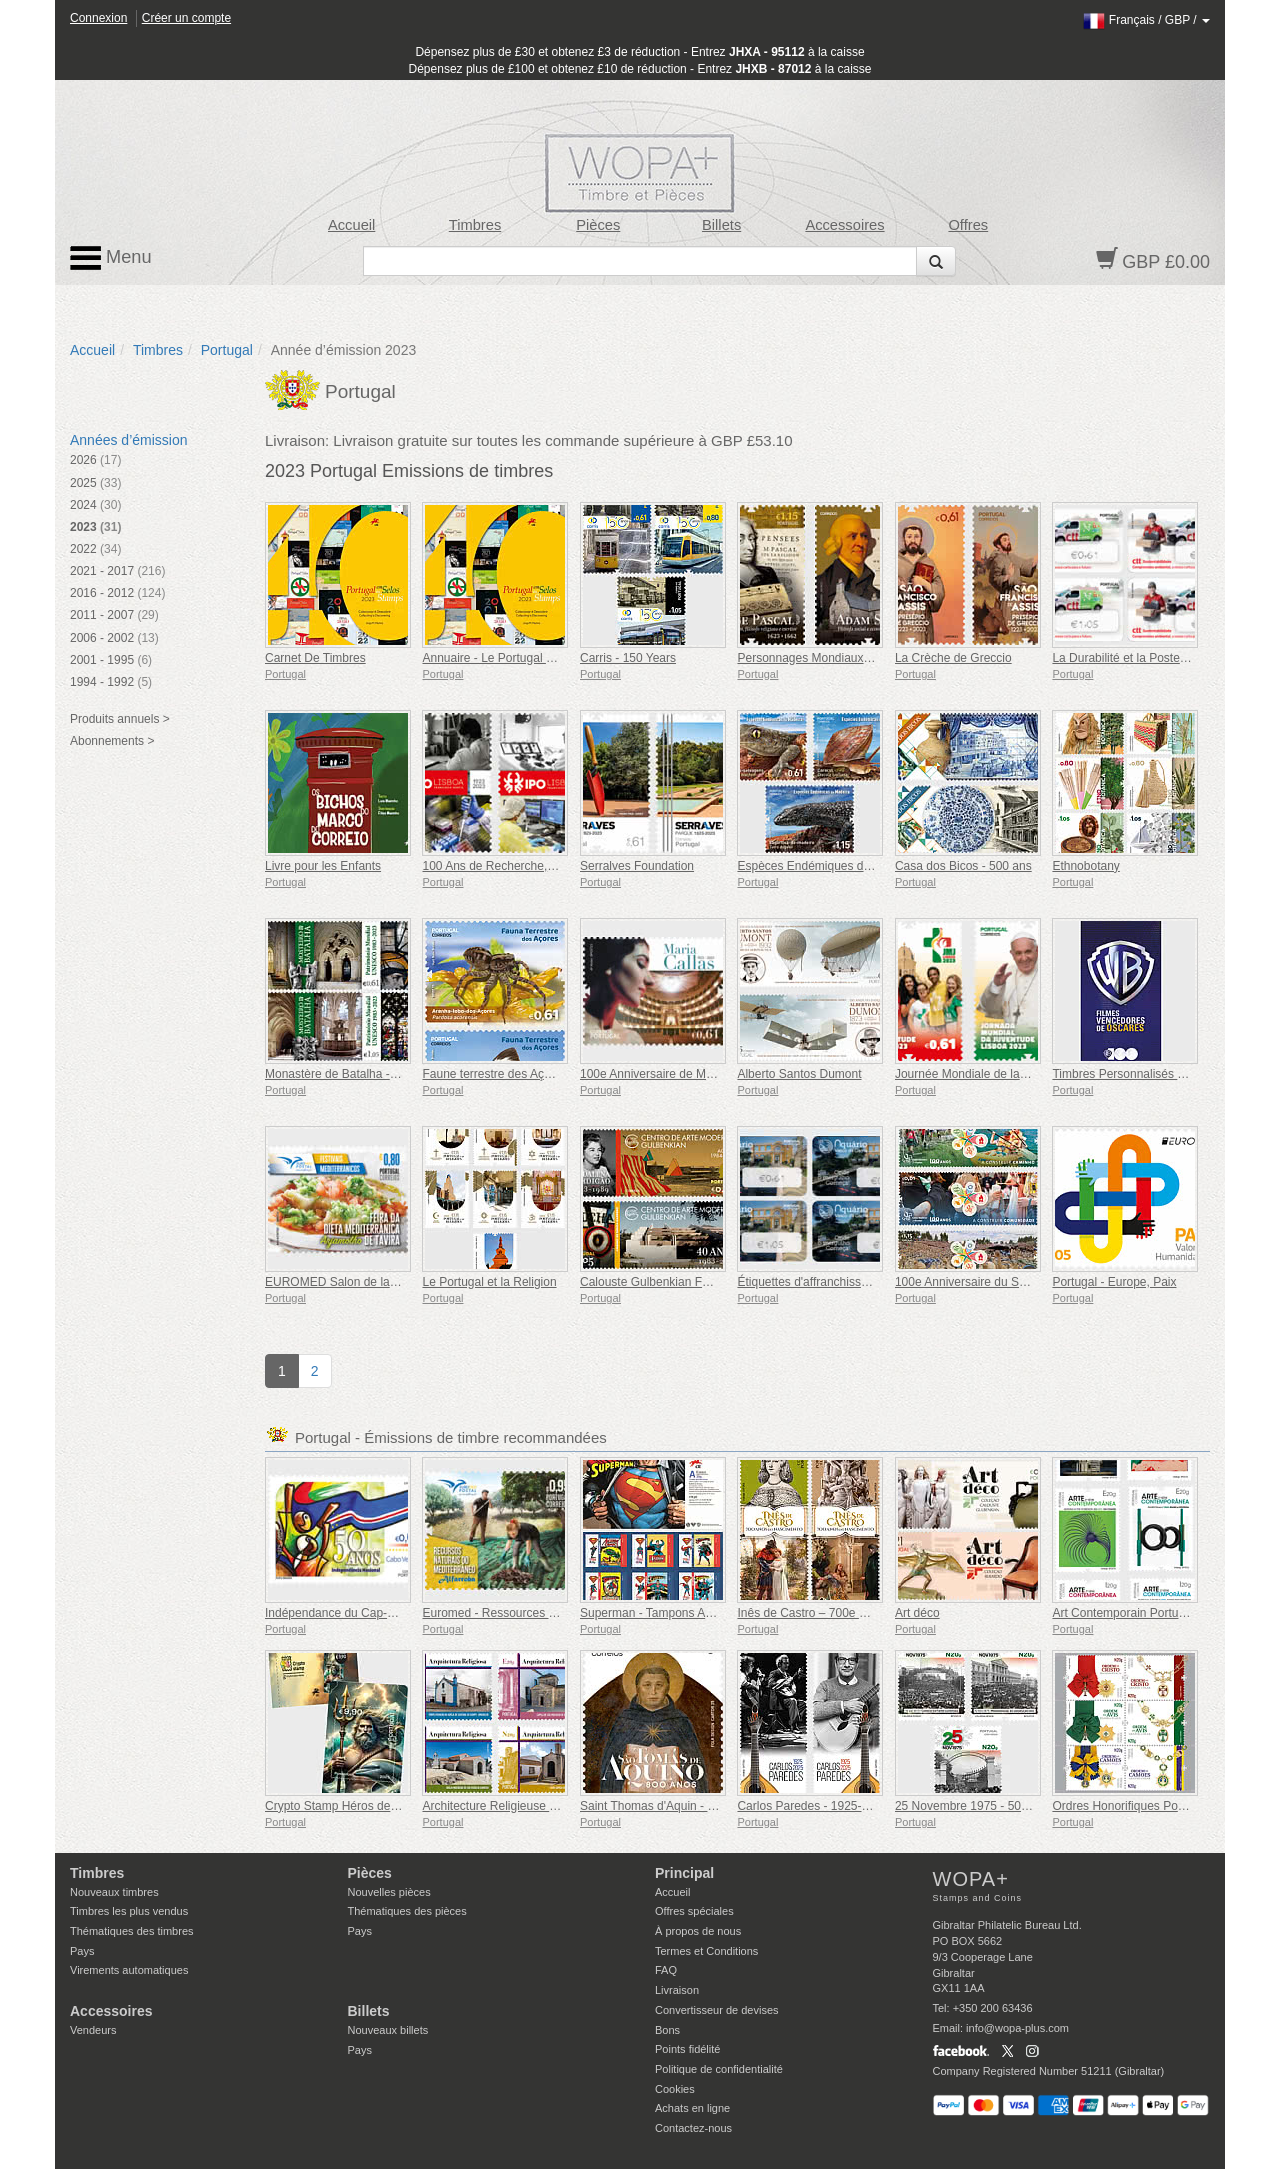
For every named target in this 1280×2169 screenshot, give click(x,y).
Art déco (917, 1613)
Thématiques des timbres (132, 1931)
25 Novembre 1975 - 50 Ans (969, 1806)
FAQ (666, 1970)
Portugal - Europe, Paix (1114, 1282)
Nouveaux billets (388, 2030)
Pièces (598, 225)
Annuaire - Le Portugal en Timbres (513, 658)
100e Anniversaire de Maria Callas (671, 1074)
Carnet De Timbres (315, 658)
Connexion (98, 18)
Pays (82, 1951)
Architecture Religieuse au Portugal (516, 1806)
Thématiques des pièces (407, 1911)
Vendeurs (93, 2030)
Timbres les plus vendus (129, 1911)
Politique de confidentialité (719, 2069)
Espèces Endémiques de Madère (825, 866)
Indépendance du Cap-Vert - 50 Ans (360, 1613)
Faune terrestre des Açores (494, 1074)
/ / (1146, 20)
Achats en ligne (692, 2108)
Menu (111, 258)
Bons (667, 2030)
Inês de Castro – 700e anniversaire (830, 1613)
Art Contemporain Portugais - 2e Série (1153, 1613)
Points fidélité (687, 2049)
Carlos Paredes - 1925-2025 (812, 1806)
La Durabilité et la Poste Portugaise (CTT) (1163, 658)
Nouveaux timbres (114, 1892)
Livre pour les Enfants (323, 866)
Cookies (675, 2089)
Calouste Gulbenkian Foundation (667, 1282)
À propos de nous (698, 1931)
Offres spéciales (694, 1911)
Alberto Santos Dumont (799, 1074)
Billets (721, 225)
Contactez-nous (693, 2128)
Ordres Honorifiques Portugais (1132, 1806)
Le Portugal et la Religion (489, 1282)
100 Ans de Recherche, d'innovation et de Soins (549, 866)
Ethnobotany (1085, 866)
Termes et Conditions (706, 1951)
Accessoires (844, 225)
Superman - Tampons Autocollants (671, 1613)
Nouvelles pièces (389, 1892)
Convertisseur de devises (717, 2010)
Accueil (351, 225)
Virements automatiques (129, 1970)
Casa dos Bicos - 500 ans (963, 866)
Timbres (475, 225)
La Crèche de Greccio (953, 658)
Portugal (227, 350)
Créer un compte (186, 18)
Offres (968, 225)
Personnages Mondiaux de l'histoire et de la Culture (874, 658)
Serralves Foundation (637, 866)
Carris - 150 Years (628, 658)
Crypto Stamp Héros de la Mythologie (364, 1806)
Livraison (677, 1990)
